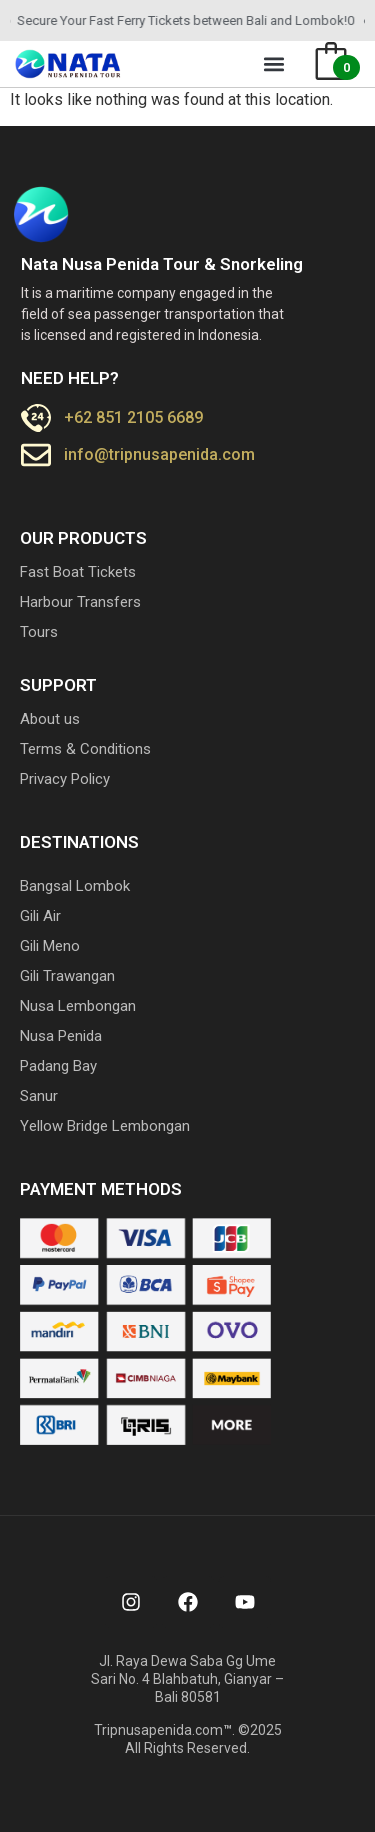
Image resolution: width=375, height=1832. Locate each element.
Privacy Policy (65, 779)
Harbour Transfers (80, 602)
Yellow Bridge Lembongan (105, 1126)
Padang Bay (58, 1066)
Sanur (39, 1096)
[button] (274, 64)
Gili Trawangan (67, 976)
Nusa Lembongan (78, 1006)
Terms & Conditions (85, 749)
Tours (39, 632)
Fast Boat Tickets (78, 572)
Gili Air (40, 916)
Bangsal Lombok (75, 886)
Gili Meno (50, 946)
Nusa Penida (61, 1036)
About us (50, 719)
